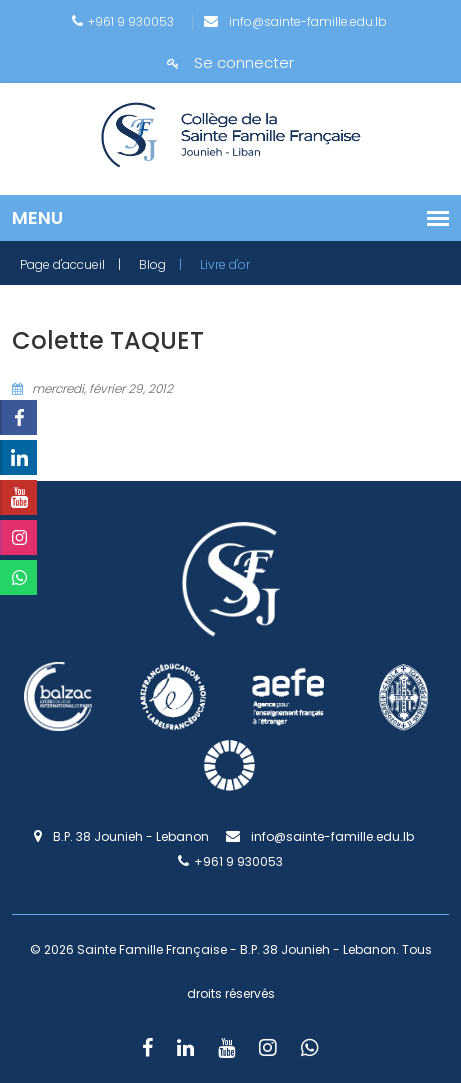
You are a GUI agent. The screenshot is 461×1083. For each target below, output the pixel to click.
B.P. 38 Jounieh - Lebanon (121, 836)
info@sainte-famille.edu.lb (295, 21)
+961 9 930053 (123, 21)
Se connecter (230, 62)
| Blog (142, 264)
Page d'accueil (62, 264)
